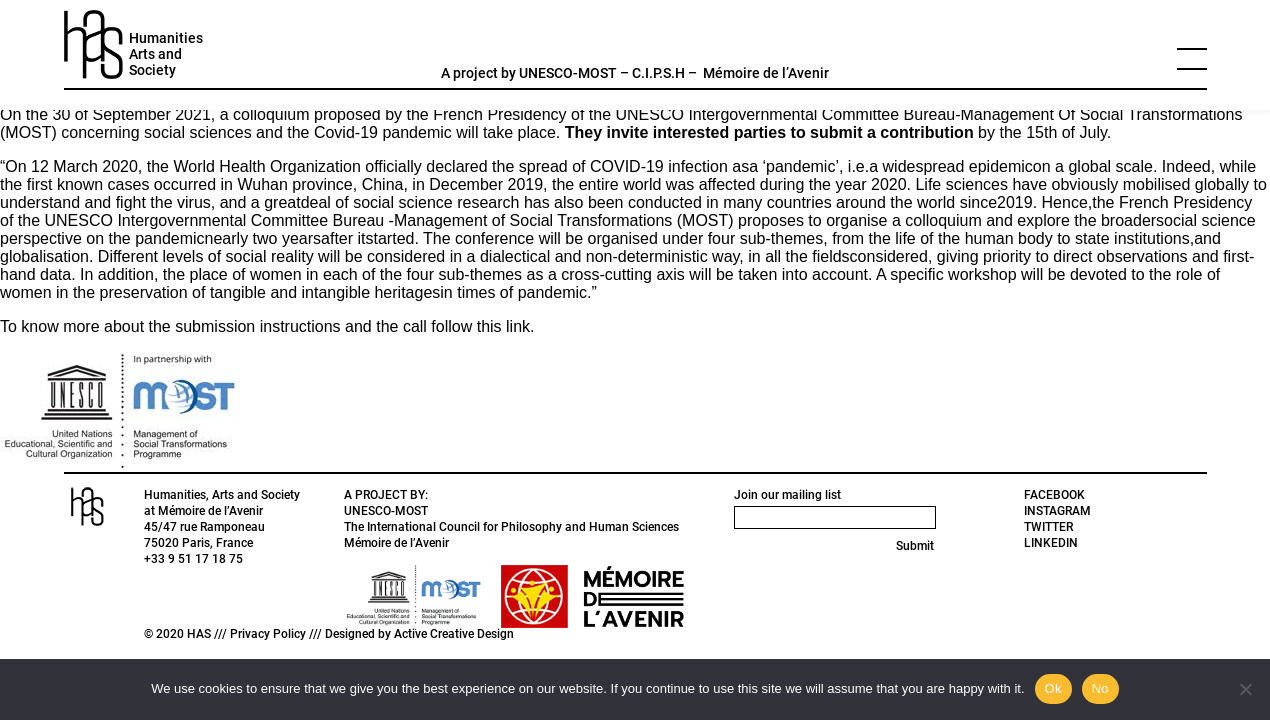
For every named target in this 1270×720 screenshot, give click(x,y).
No (1100, 688)
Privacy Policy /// (277, 634)
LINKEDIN (1051, 543)
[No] (1245, 689)
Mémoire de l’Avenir (766, 73)
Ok (1053, 688)
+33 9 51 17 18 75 (193, 559)
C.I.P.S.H (658, 73)
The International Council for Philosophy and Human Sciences (511, 527)
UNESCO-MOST (568, 73)
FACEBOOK (1054, 495)
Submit (915, 546)
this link (503, 326)
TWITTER (1048, 527)
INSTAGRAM (1057, 511)
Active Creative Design (454, 634)
